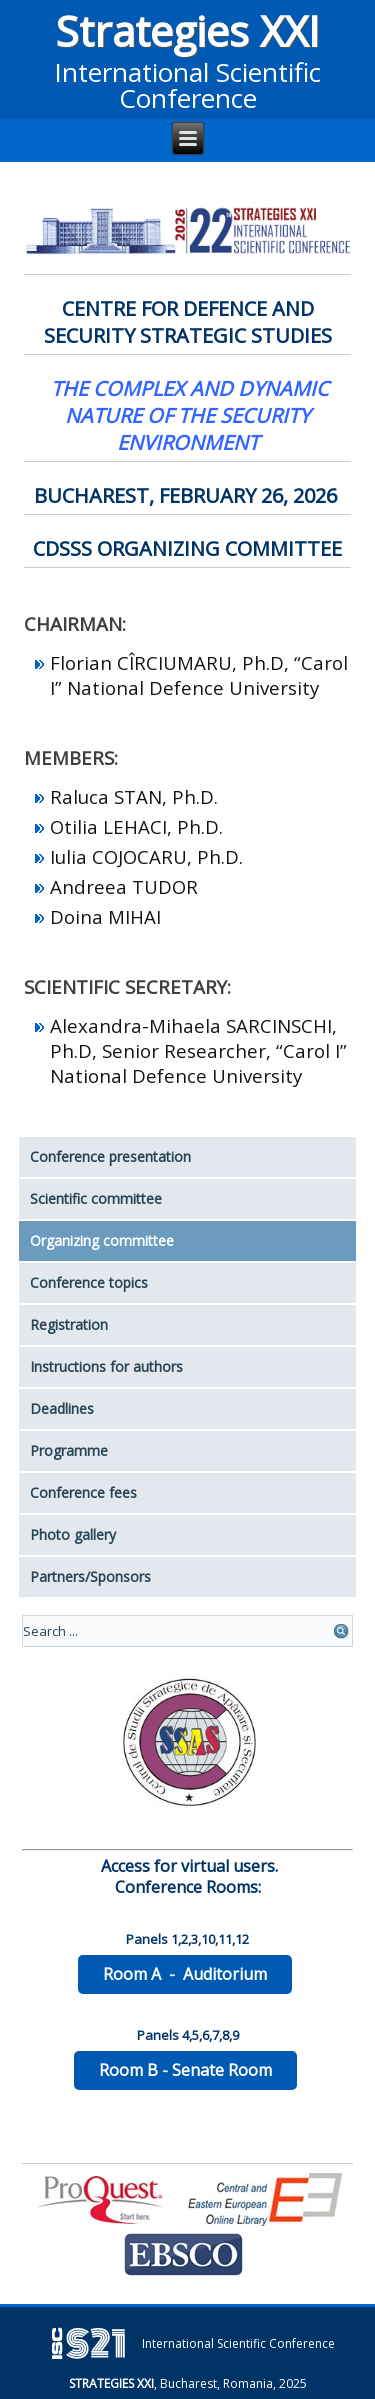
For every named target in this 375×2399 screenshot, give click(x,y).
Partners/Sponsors (90, 1576)
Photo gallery (73, 1534)
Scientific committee (96, 1198)
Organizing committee (102, 1240)
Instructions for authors (106, 1366)
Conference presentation (110, 1156)
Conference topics (89, 1282)
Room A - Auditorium (185, 1974)
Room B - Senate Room (185, 2070)
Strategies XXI (187, 30)
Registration (69, 1324)
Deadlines (62, 1408)
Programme (69, 1450)
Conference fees (83, 1492)
